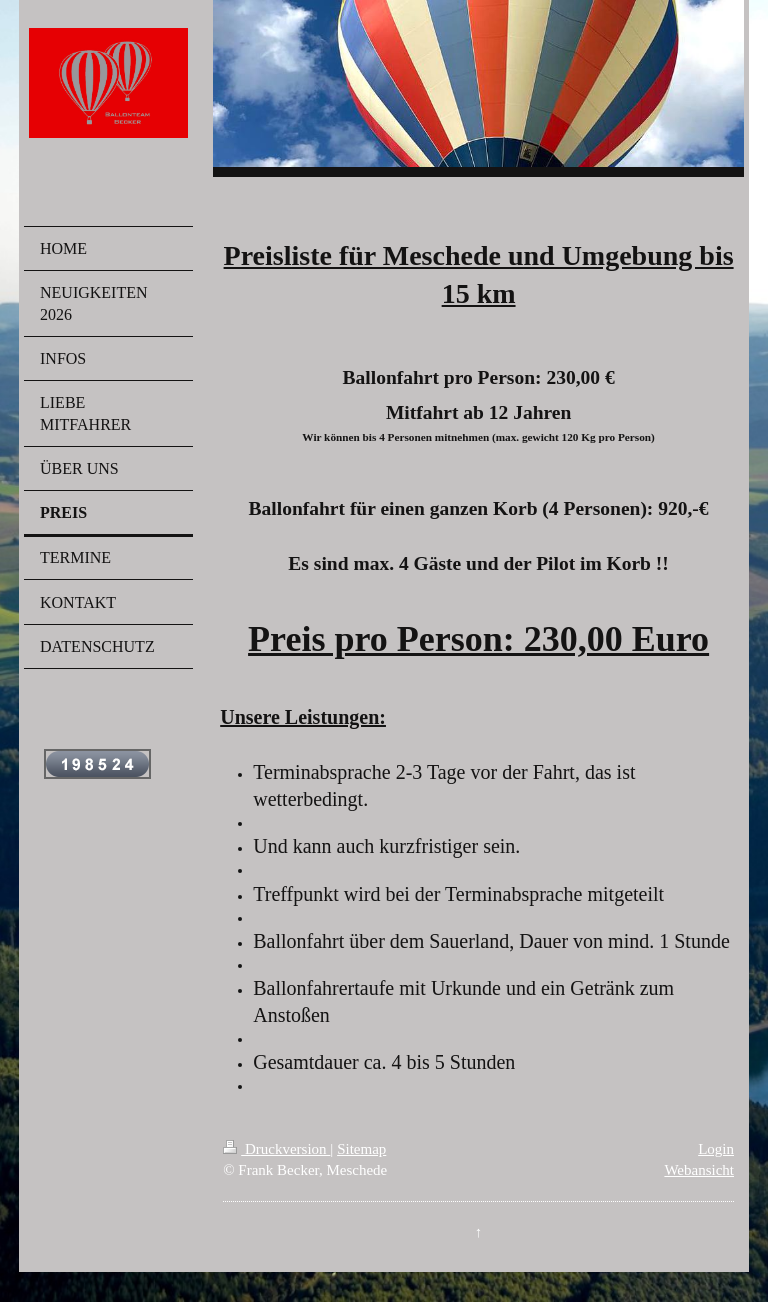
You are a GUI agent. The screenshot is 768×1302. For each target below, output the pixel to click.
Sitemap (361, 1149)
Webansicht (699, 1170)
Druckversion (276, 1149)
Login (716, 1149)
